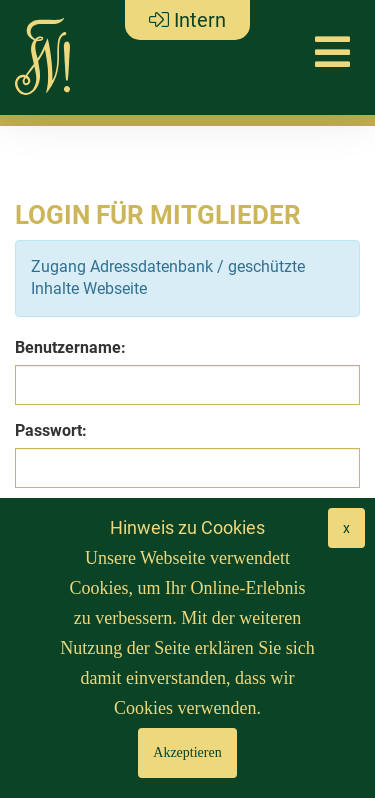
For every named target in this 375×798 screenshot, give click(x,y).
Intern (187, 20)
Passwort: (51, 430)
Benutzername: (70, 347)
